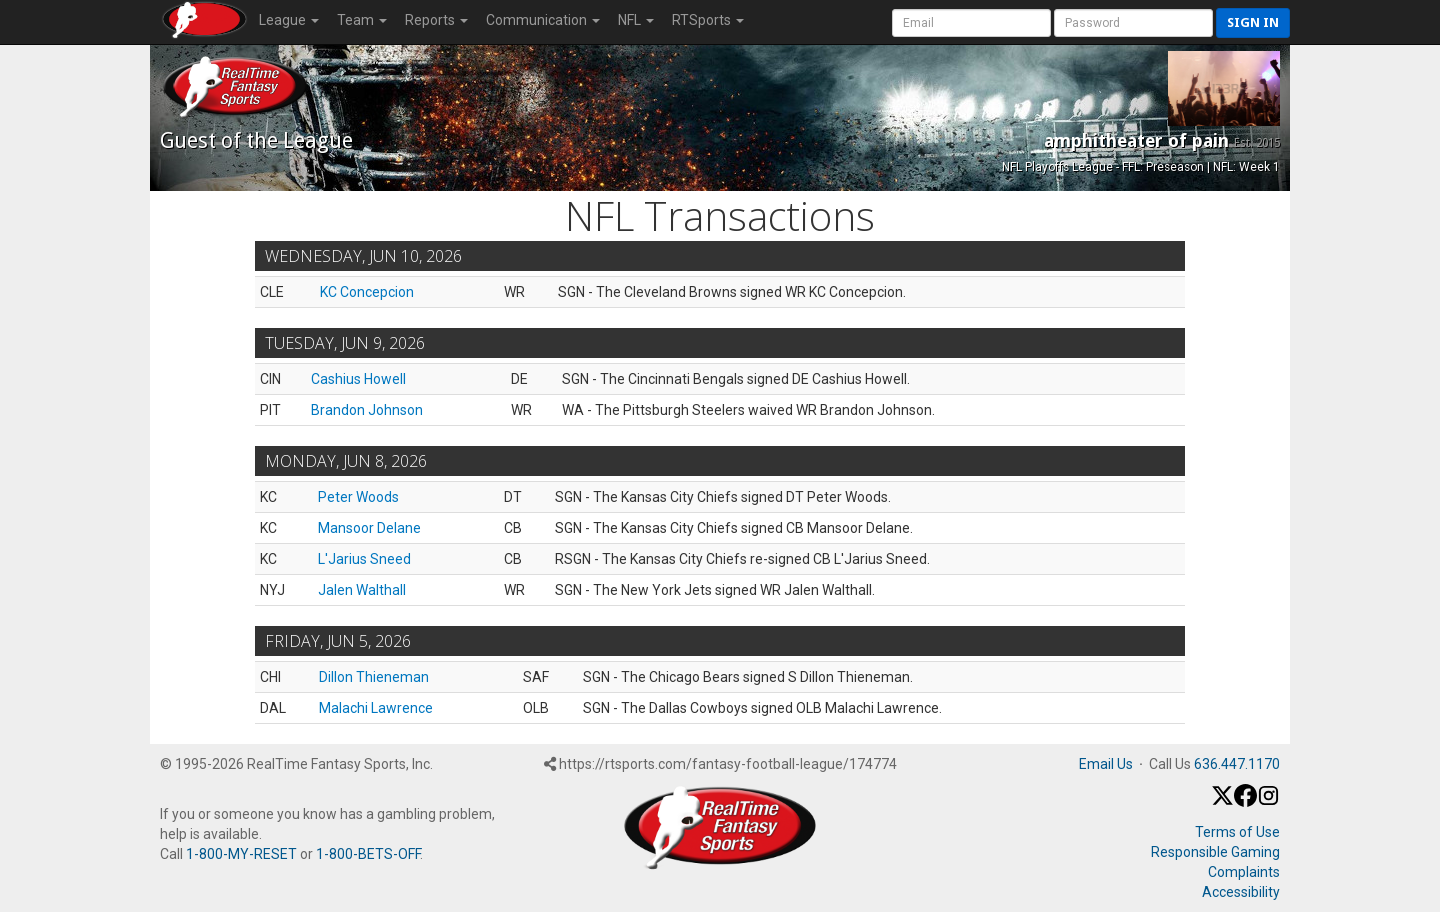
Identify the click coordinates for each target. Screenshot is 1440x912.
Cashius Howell (358, 379)
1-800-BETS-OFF (368, 854)
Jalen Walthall (362, 590)
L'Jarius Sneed (364, 559)
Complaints (1244, 872)
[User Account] (971, 23)
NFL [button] (636, 20)
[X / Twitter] (1222, 802)
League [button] (289, 20)
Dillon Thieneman (374, 677)
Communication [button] (543, 20)
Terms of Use (1237, 832)
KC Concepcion (367, 292)
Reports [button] (436, 20)
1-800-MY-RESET (241, 854)
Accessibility (1241, 892)
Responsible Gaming (1215, 852)
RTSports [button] (708, 20)
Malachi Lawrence (376, 708)
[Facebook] (1245, 802)
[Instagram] (1268, 802)
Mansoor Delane (369, 528)
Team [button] (362, 20)
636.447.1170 (1237, 764)
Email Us (1106, 764)
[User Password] (1133, 23)
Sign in (1253, 22)
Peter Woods (358, 497)
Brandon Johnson (367, 410)
